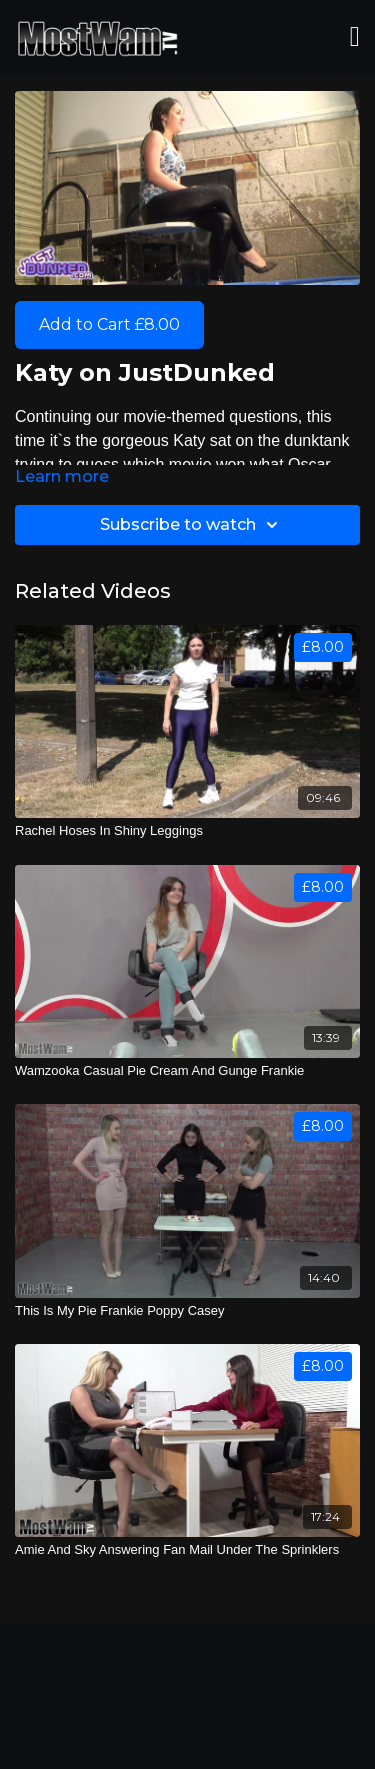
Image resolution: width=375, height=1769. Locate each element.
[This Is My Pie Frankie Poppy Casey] (187, 1311)
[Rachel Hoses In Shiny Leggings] (187, 831)
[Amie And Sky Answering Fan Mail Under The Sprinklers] (187, 1550)
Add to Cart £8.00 (109, 324)
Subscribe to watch (192, 525)
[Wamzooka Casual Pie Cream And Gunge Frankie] (187, 1071)
